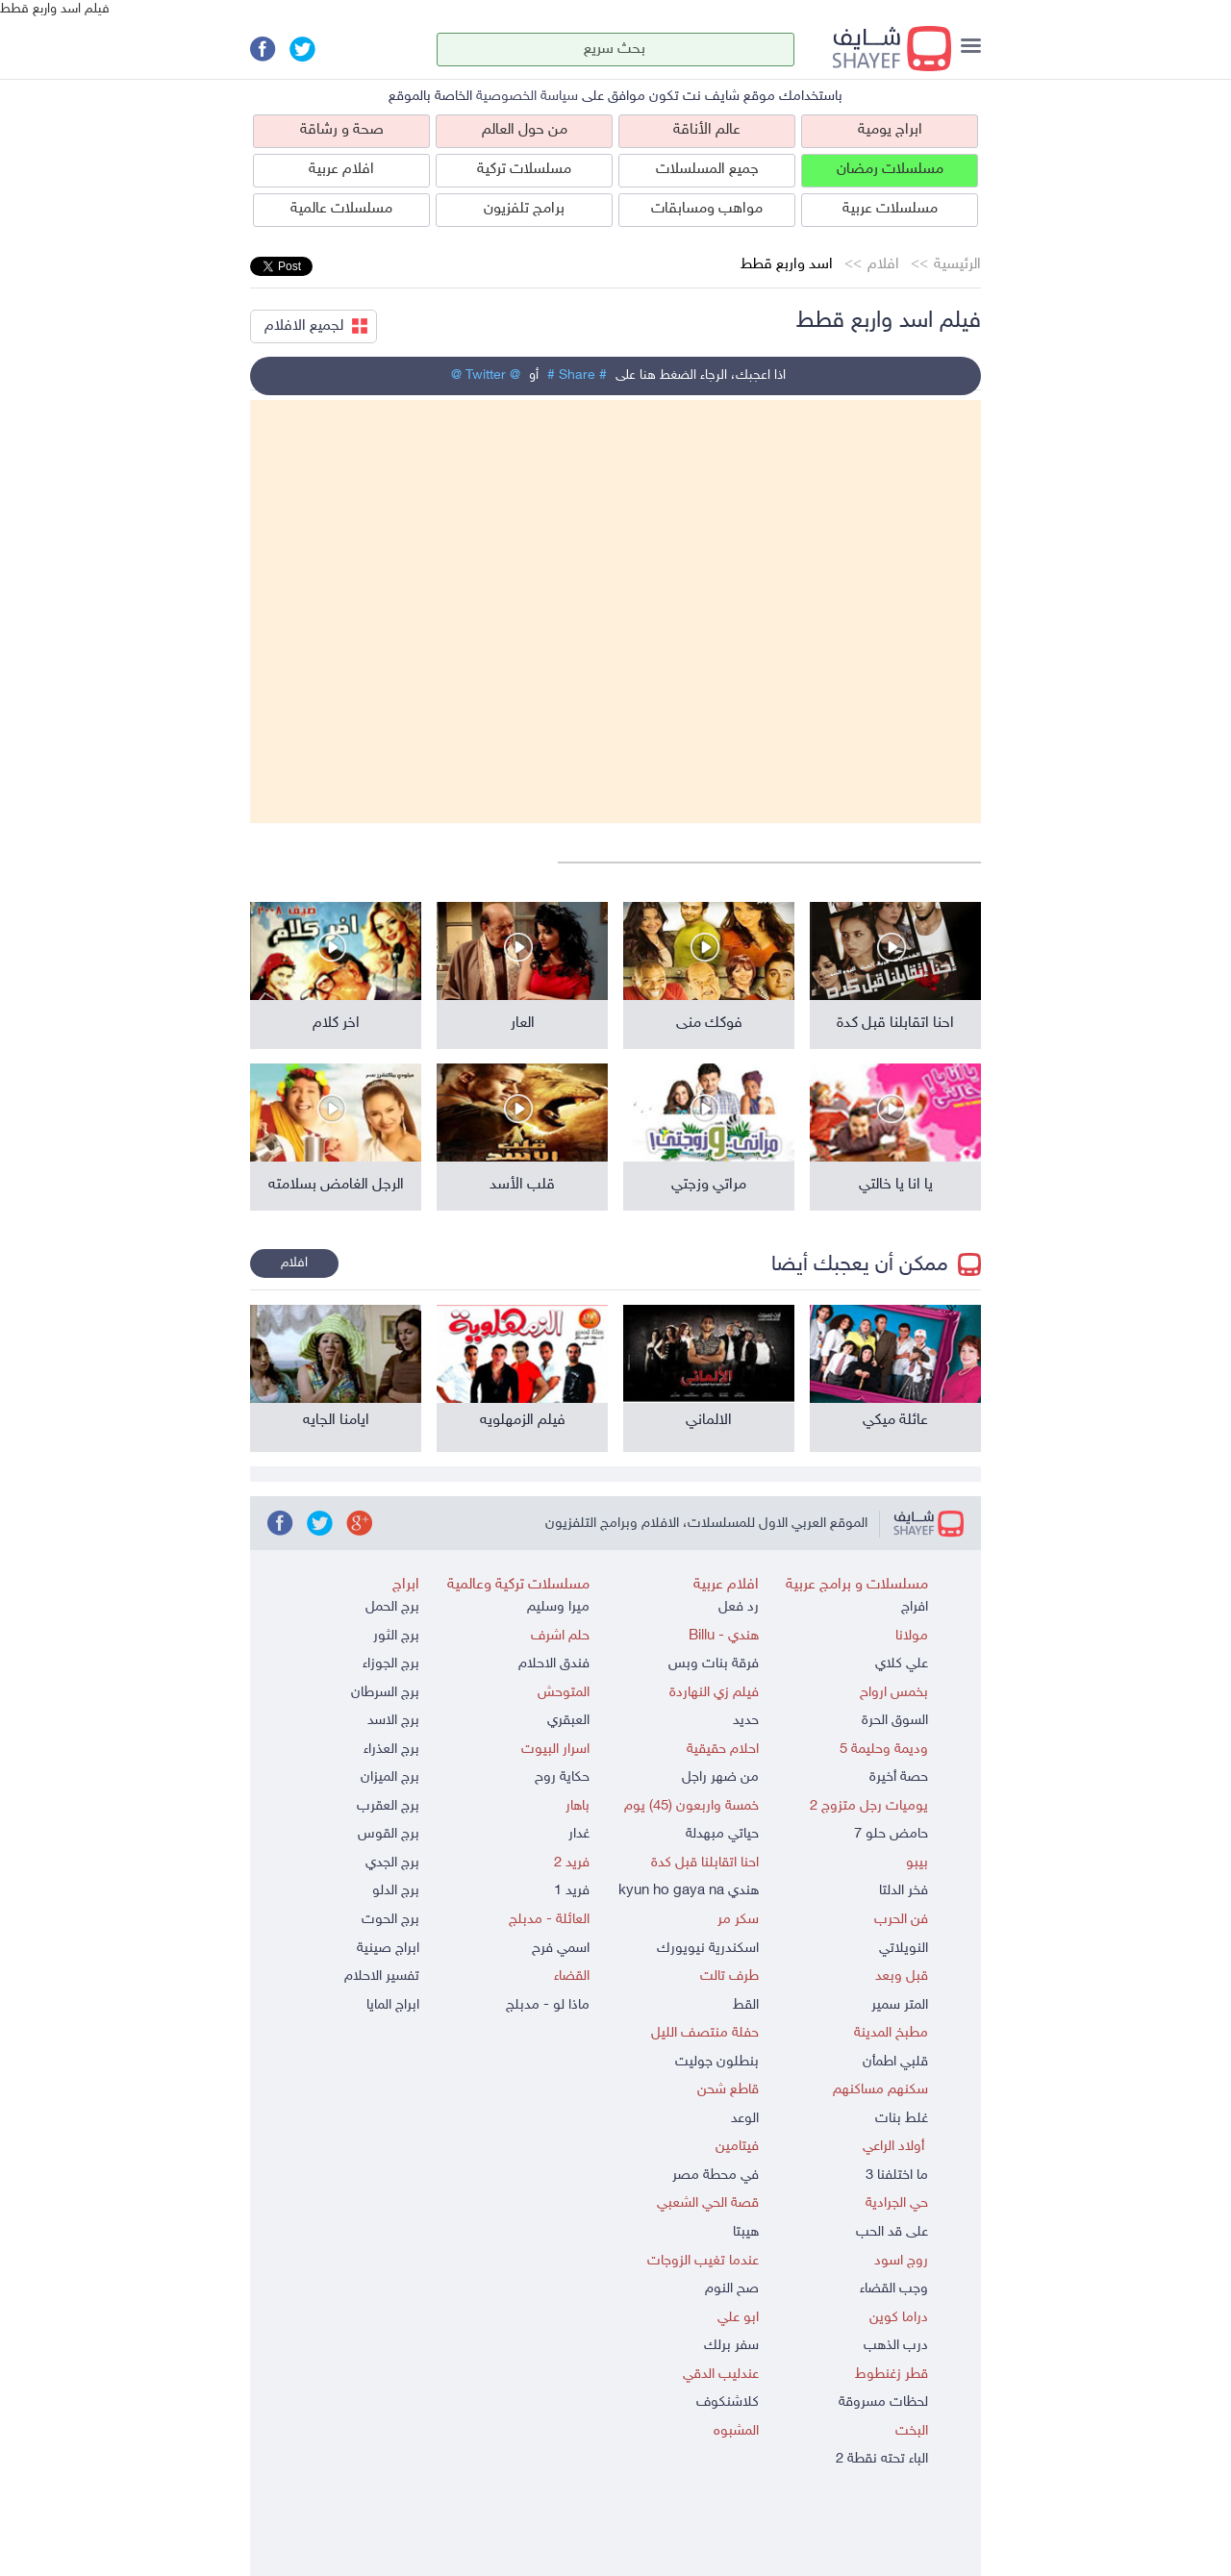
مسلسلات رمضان (890, 170)
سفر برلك (731, 2346)
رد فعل (738, 1607)
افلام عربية (341, 170)
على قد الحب (892, 2232)
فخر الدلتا (903, 1891)
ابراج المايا (392, 2005)
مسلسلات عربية (890, 209)
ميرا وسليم (558, 1607)
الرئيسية (957, 265)
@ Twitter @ (485, 375)
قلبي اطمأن (895, 2062)
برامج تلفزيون (524, 209)
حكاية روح (562, 1777)
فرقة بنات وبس (713, 1664)
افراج (914, 1607)
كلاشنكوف (727, 2402)
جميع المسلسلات (707, 170)
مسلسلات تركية (524, 170)
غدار (579, 1834)
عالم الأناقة (707, 130)
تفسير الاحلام (381, 1976)
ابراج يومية (890, 130)
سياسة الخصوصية (527, 96)
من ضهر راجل (720, 1777)
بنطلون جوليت (717, 2062)
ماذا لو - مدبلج (548, 2005)
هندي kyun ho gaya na (688, 1891)
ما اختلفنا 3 (897, 2175)
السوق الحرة (895, 1721)
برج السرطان (385, 1693)
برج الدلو (395, 1891)
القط (746, 2005)
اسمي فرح (561, 1948)
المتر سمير (899, 2005)
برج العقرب (388, 1806)
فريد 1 (572, 1891)
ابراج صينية (388, 1948)
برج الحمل (392, 1607)
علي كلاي (901, 1664)
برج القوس (388, 1834)
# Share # (577, 375)
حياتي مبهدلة (722, 1834)
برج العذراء (391, 1749)
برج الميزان (390, 1777)
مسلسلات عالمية (341, 209)
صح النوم (732, 2289)
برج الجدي (392, 1863)
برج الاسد (393, 1721)
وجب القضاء (894, 2289)
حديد (746, 1721)
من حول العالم (524, 130)
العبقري (568, 1721)
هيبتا (746, 2232)
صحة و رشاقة (342, 130)
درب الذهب (896, 2346)
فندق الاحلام (554, 1664)
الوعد (745, 2119)
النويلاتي (903, 1948)
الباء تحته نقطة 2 (882, 2459)
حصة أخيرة (898, 1777)
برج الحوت (390, 1920)
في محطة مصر (715, 2175)
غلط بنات (901, 2119)
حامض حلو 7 (891, 1834)
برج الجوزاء (391, 1664)
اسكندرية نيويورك (708, 1948)
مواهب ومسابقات (707, 209)
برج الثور (396, 1636)
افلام (883, 265)
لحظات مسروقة (883, 2402)
